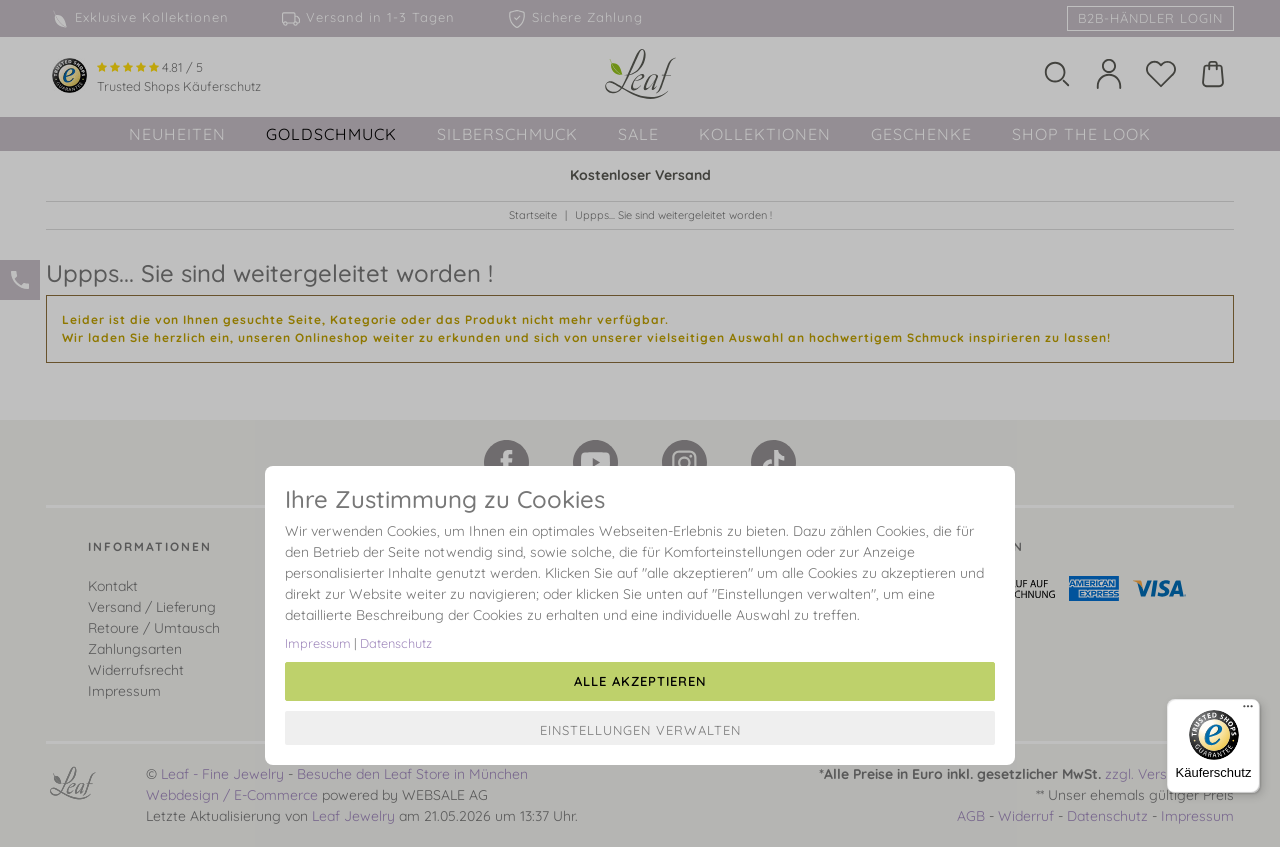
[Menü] (1248, 711)
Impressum (318, 643)
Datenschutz (396, 643)
